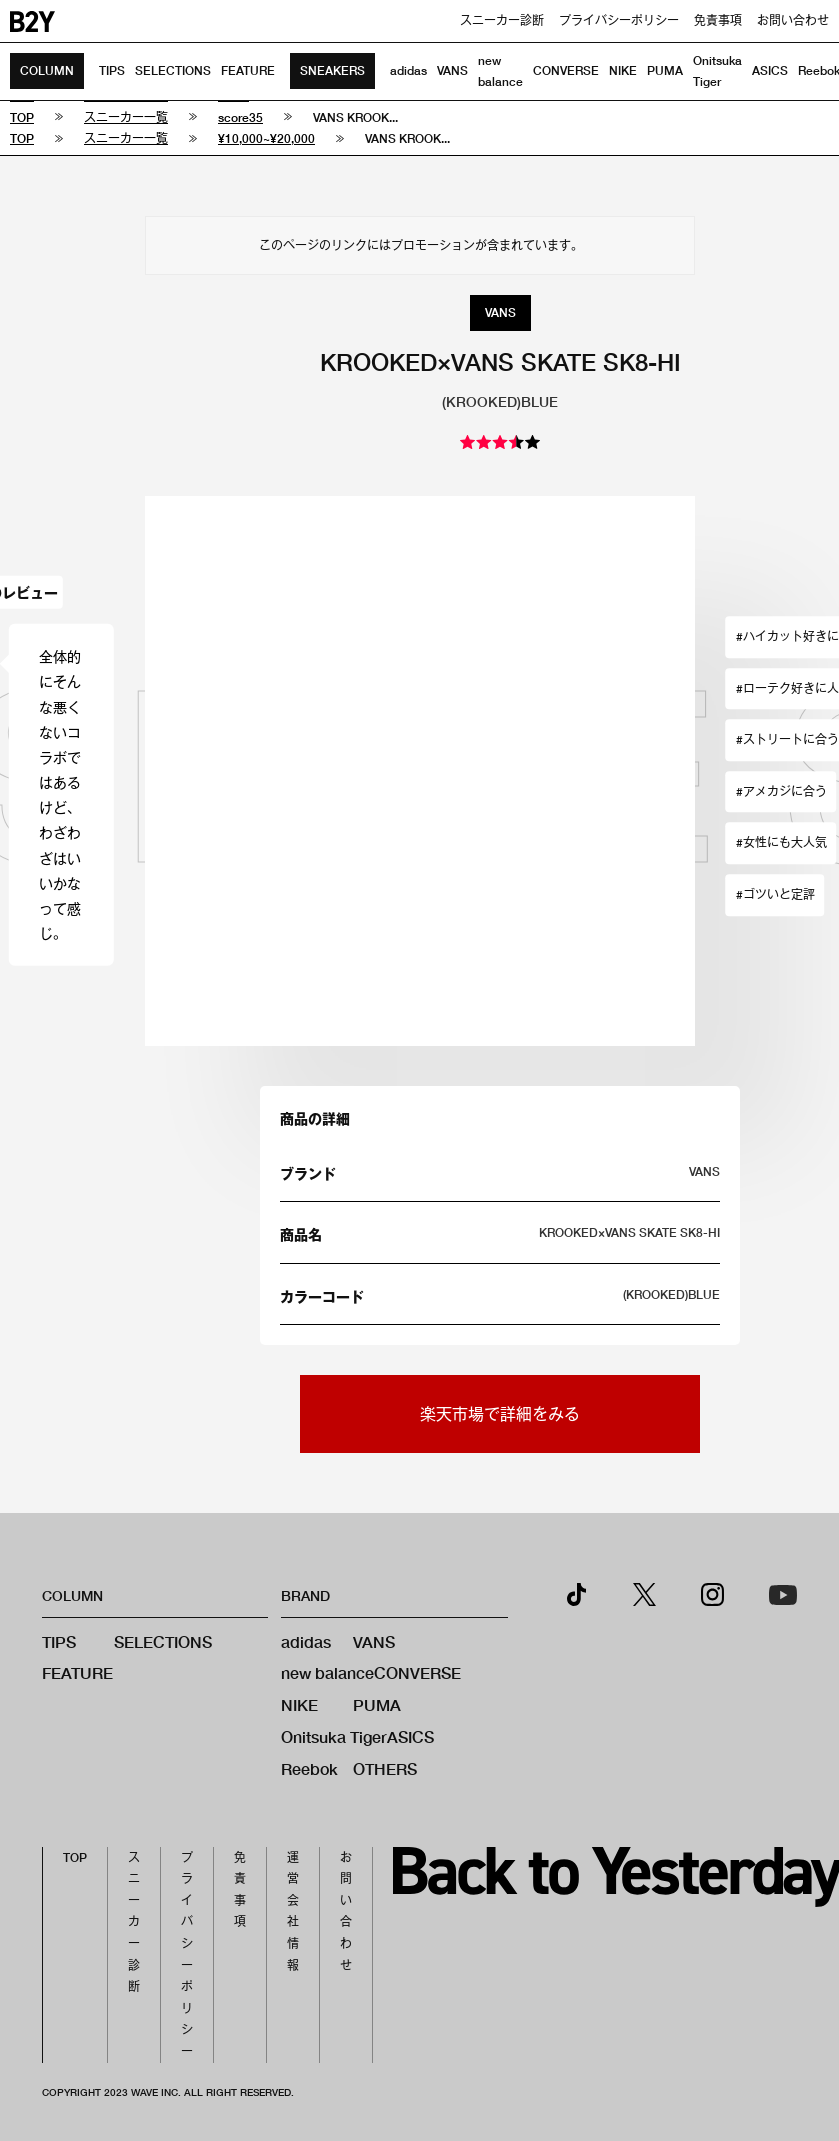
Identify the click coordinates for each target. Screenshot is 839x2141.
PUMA (665, 70)
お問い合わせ (793, 20)
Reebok (309, 1768)
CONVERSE (566, 70)
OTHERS (385, 1768)
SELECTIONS (173, 70)
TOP (75, 1857)
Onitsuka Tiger (334, 1736)
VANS (452, 70)
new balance (327, 1672)
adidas (408, 70)
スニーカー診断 (502, 20)
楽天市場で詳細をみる (500, 1413)
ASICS (770, 70)
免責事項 (718, 20)
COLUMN (47, 70)
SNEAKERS (332, 70)
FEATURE (248, 70)
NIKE (623, 70)
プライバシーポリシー (619, 20)
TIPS (112, 70)
